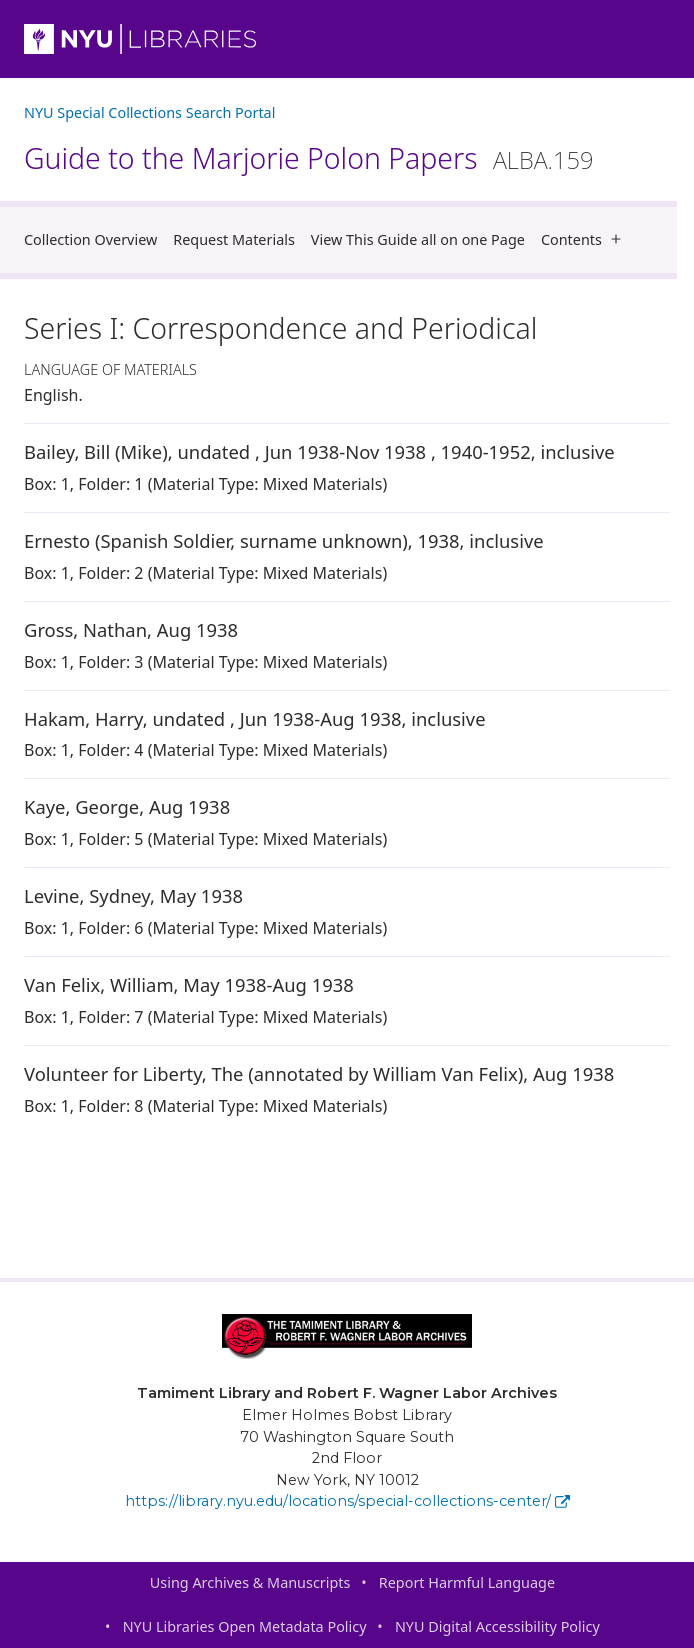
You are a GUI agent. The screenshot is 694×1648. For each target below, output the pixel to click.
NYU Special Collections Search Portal (149, 112)
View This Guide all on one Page (418, 239)
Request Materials (234, 239)
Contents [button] (585, 239)
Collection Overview (90, 239)
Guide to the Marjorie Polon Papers (309, 158)
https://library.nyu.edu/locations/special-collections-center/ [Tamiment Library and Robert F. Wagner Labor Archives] (347, 1501)
